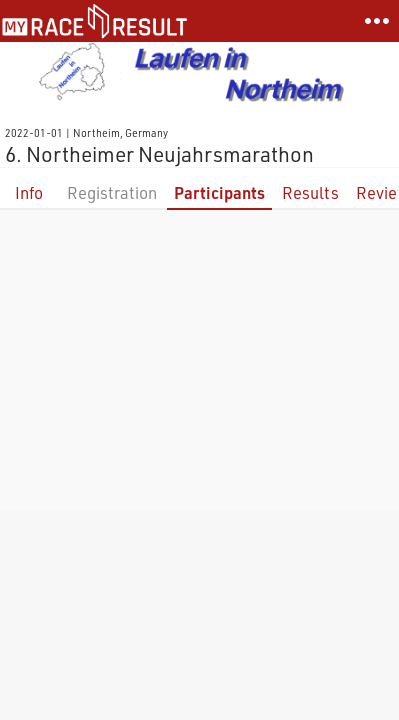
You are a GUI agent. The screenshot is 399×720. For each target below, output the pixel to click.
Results (310, 192)
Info (29, 192)
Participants (219, 192)
